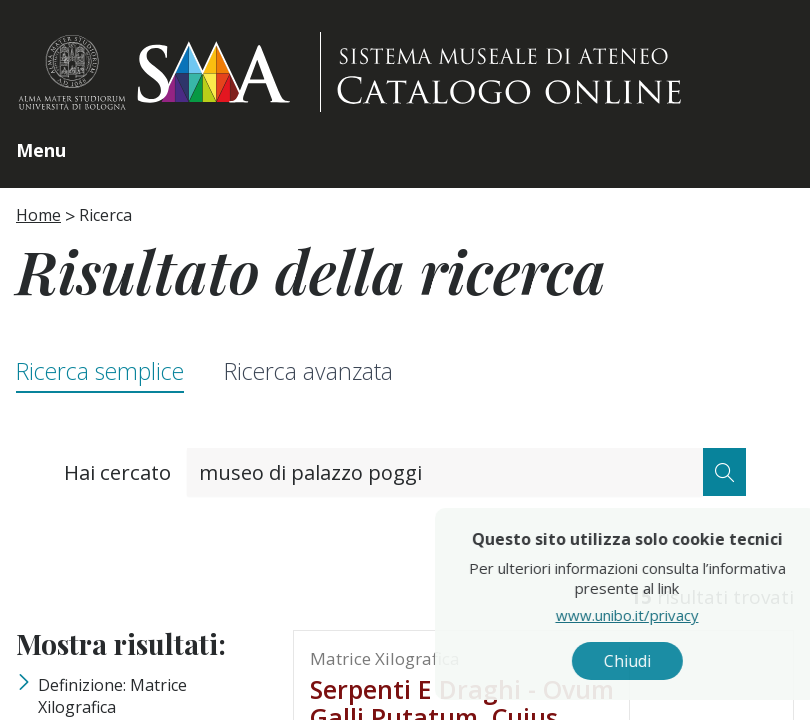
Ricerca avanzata (308, 372)
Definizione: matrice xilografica (112, 696)
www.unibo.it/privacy (678, 615)
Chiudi (678, 661)
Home (38, 215)
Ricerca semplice (100, 372)
